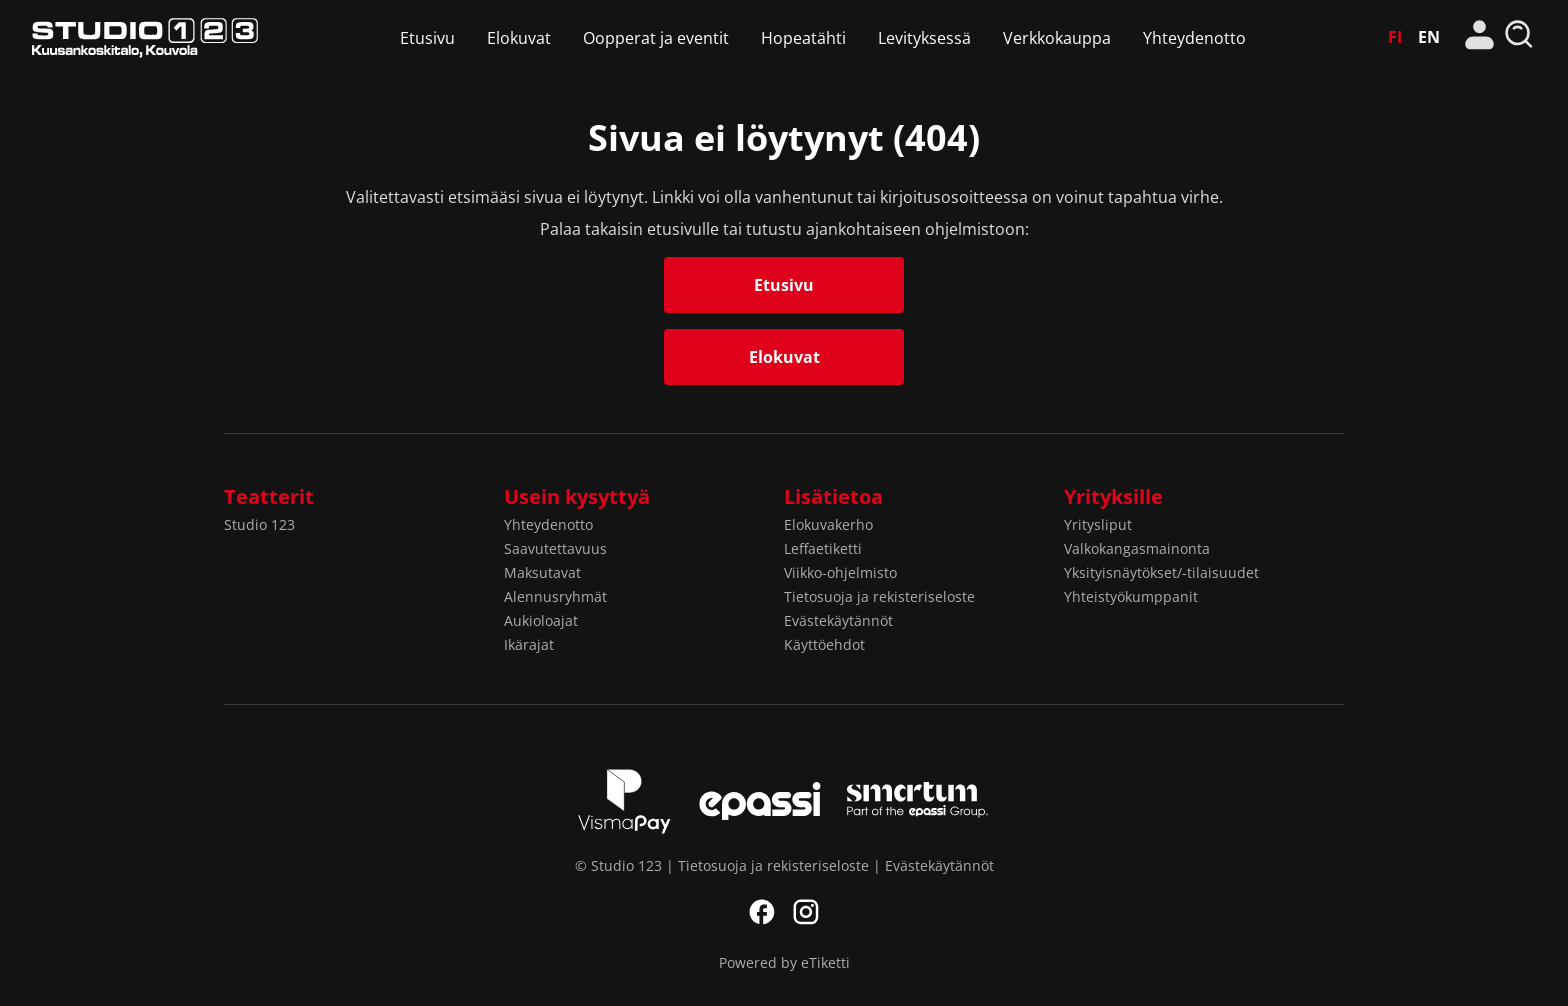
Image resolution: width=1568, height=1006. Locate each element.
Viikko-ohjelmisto (840, 572)
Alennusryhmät (555, 596)
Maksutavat (542, 572)
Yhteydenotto (1194, 38)
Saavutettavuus (555, 548)
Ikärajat (529, 644)
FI (1395, 37)
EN (1429, 37)
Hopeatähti (803, 38)
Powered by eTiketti (784, 962)
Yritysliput (1098, 524)
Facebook (762, 912)
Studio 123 (145, 37)
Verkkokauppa (1057, 38)
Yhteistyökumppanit (1131, 596)
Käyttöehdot (824, 644)
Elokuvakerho (828, 524)
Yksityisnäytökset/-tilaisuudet (1161, 572)
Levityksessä (924, 38)
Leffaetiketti (823, 548)
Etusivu (427, 38)
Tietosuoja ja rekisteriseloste (879, 596)
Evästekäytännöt (838, 620)
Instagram (806, 912)
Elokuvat (519, 38)
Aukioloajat (541, 620)
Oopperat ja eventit (656, 38)
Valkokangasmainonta (1137, 548)
